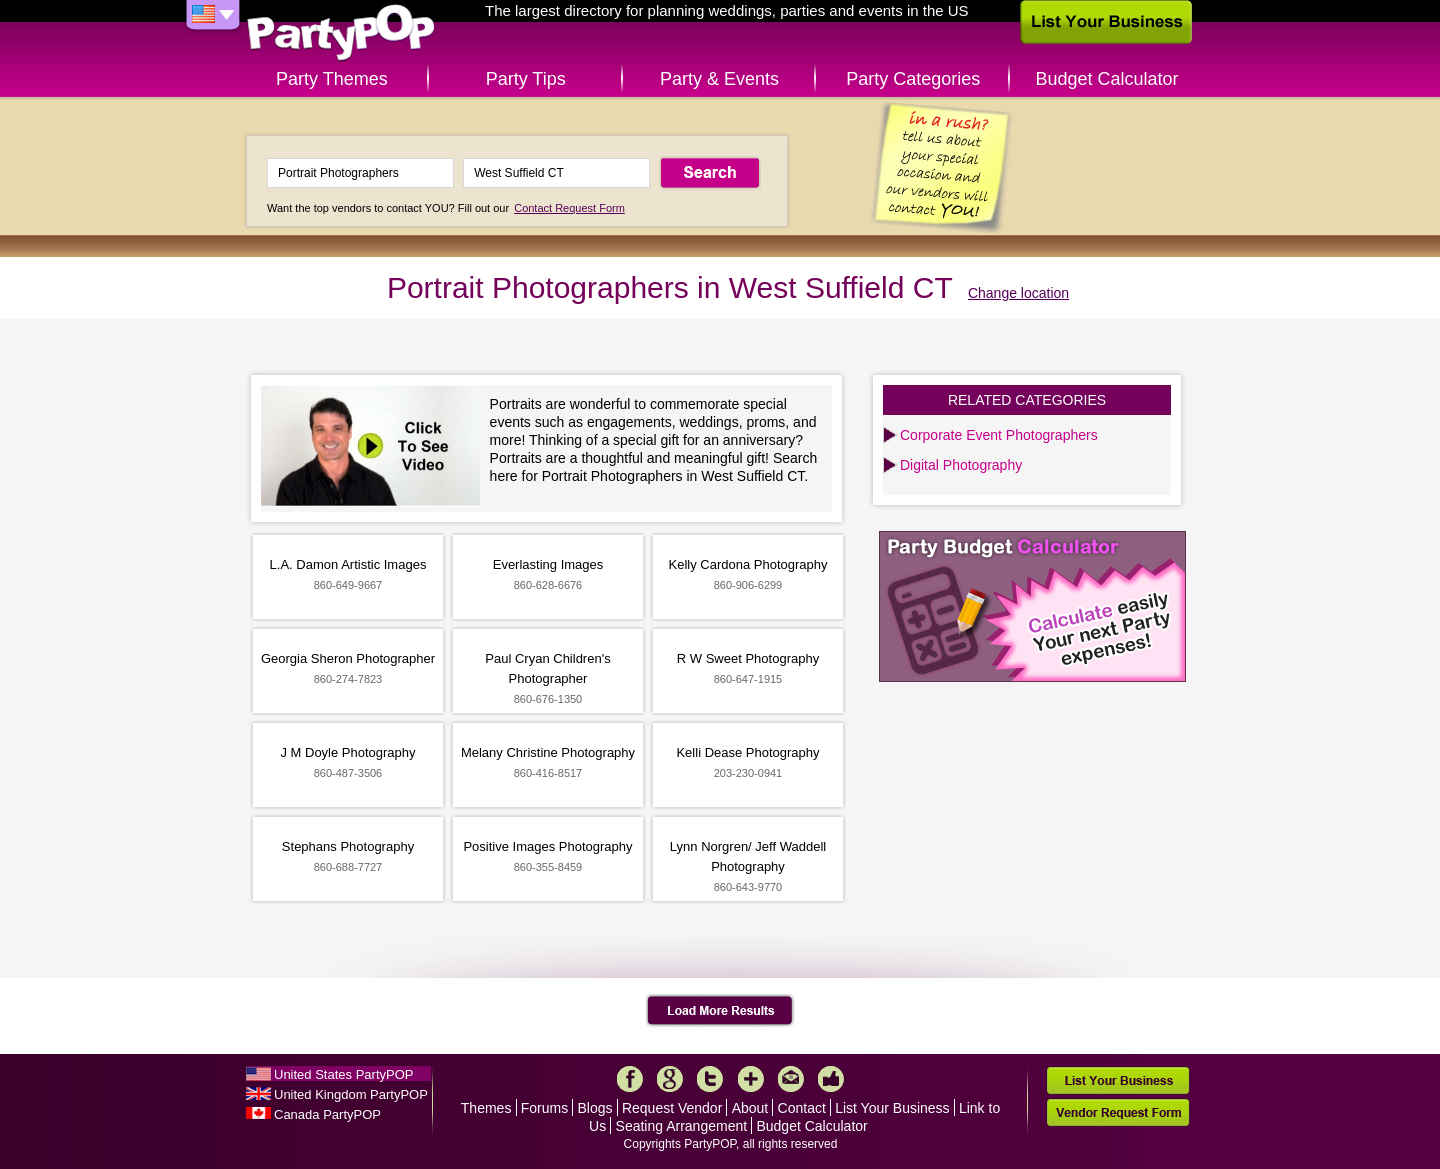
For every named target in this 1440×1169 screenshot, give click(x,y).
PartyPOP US (341, 33)
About (750, 1108)
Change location (1018, 293)
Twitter (710, 1079)
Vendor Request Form (1118, 1112)
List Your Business (892, 1108)
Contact (802, 1108)
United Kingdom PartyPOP (351, 1094)
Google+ (670, 1079)
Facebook (630, 1079)
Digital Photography (961, 465)
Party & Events (719, 79)
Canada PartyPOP (327, 1114)
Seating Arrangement (682, 1126)
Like (831, 1079)
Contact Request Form (569, 208)
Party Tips (526, 79)
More (751, 1079)
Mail (791, 1079)
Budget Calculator (1107, 79)
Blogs (595, 1108)
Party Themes (332, 79)
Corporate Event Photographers (999, 435)
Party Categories (913, 79)
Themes (486, 1108)
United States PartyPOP (343, 1074)
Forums (544, 1108)
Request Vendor (672, 1108)
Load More (720, 1011)
